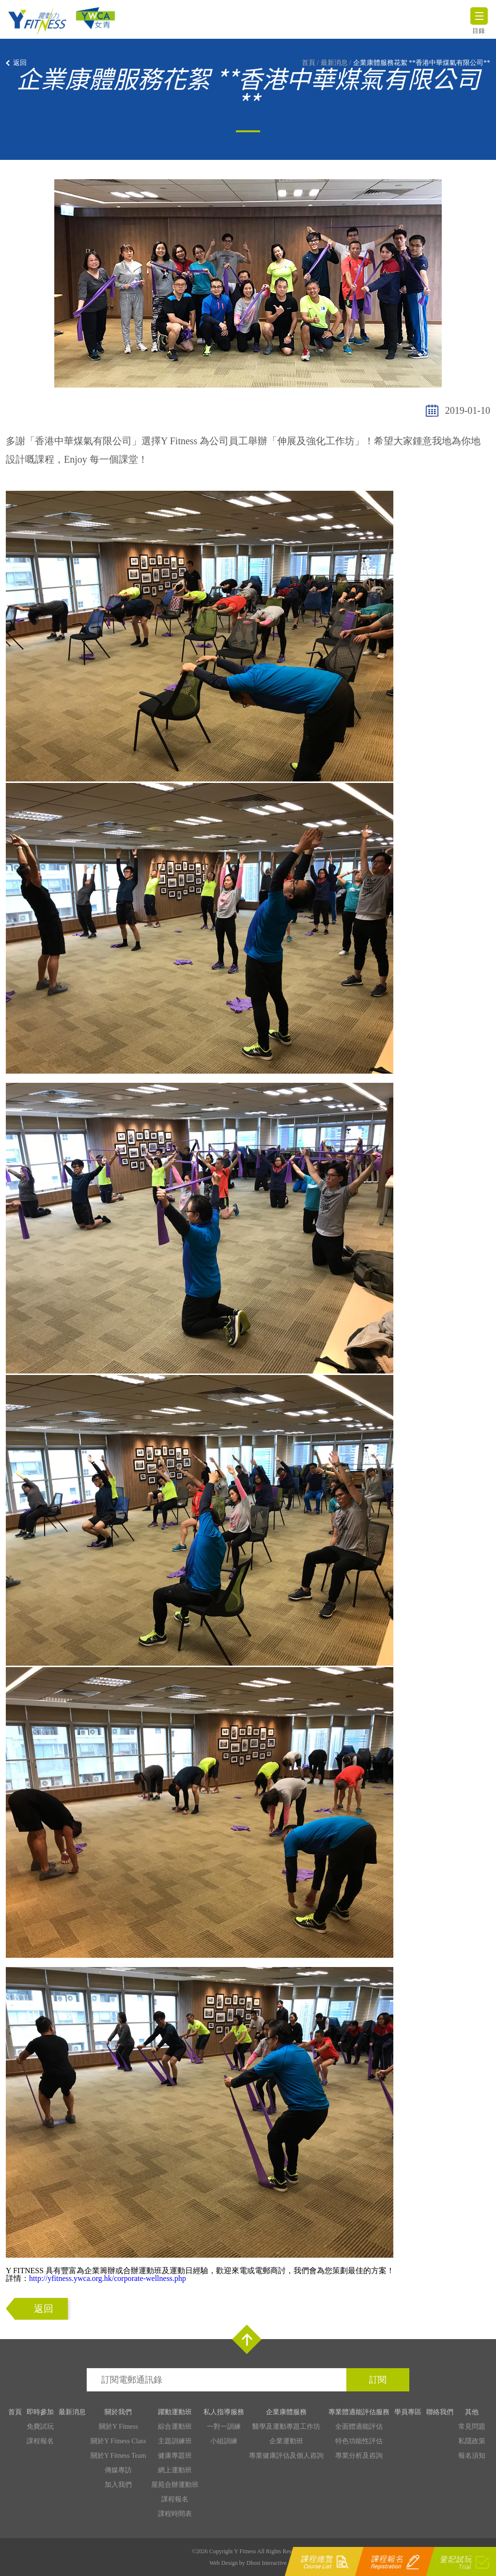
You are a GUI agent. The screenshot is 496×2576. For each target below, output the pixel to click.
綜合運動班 (175, 2426)
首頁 (308, 62)
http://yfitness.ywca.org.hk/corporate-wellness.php (107, 2278)
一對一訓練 (224, 2426)
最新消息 (334, 62)
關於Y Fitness (118, 2426)
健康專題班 (175, 2455)
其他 (472, 2412)
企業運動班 (286, 2441)
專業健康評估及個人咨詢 (286, 2455)
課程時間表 (175, 2513)
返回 (20, 62)
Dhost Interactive (267, 2563)
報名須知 (471, 2455)
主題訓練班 (175, 2441)
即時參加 (40, 2412)
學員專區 (407, 2412)
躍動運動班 (175, 2412)
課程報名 (40, 2441)
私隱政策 (471, 2441)
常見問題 (471, 2426)
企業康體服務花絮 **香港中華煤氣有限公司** (422, 62)
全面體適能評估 (359, 2426)
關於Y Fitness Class (118, 2441)
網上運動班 (175, 2470)
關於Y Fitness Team (118, 2455)
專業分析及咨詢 (359, 2455)
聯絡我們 (439, 2412)
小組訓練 (223, 2441)
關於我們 (118, 2412)
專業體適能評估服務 (358, 2412)
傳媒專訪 (118, 2470)
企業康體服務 (286, 2412)
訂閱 (378, 2380)
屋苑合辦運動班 (175, 2484)
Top (247, 2339)
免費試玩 (40, 2426)
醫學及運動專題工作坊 (286, 2426)
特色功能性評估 (359, 2441)
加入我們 (118, 2484)
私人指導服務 (223, 2412)
